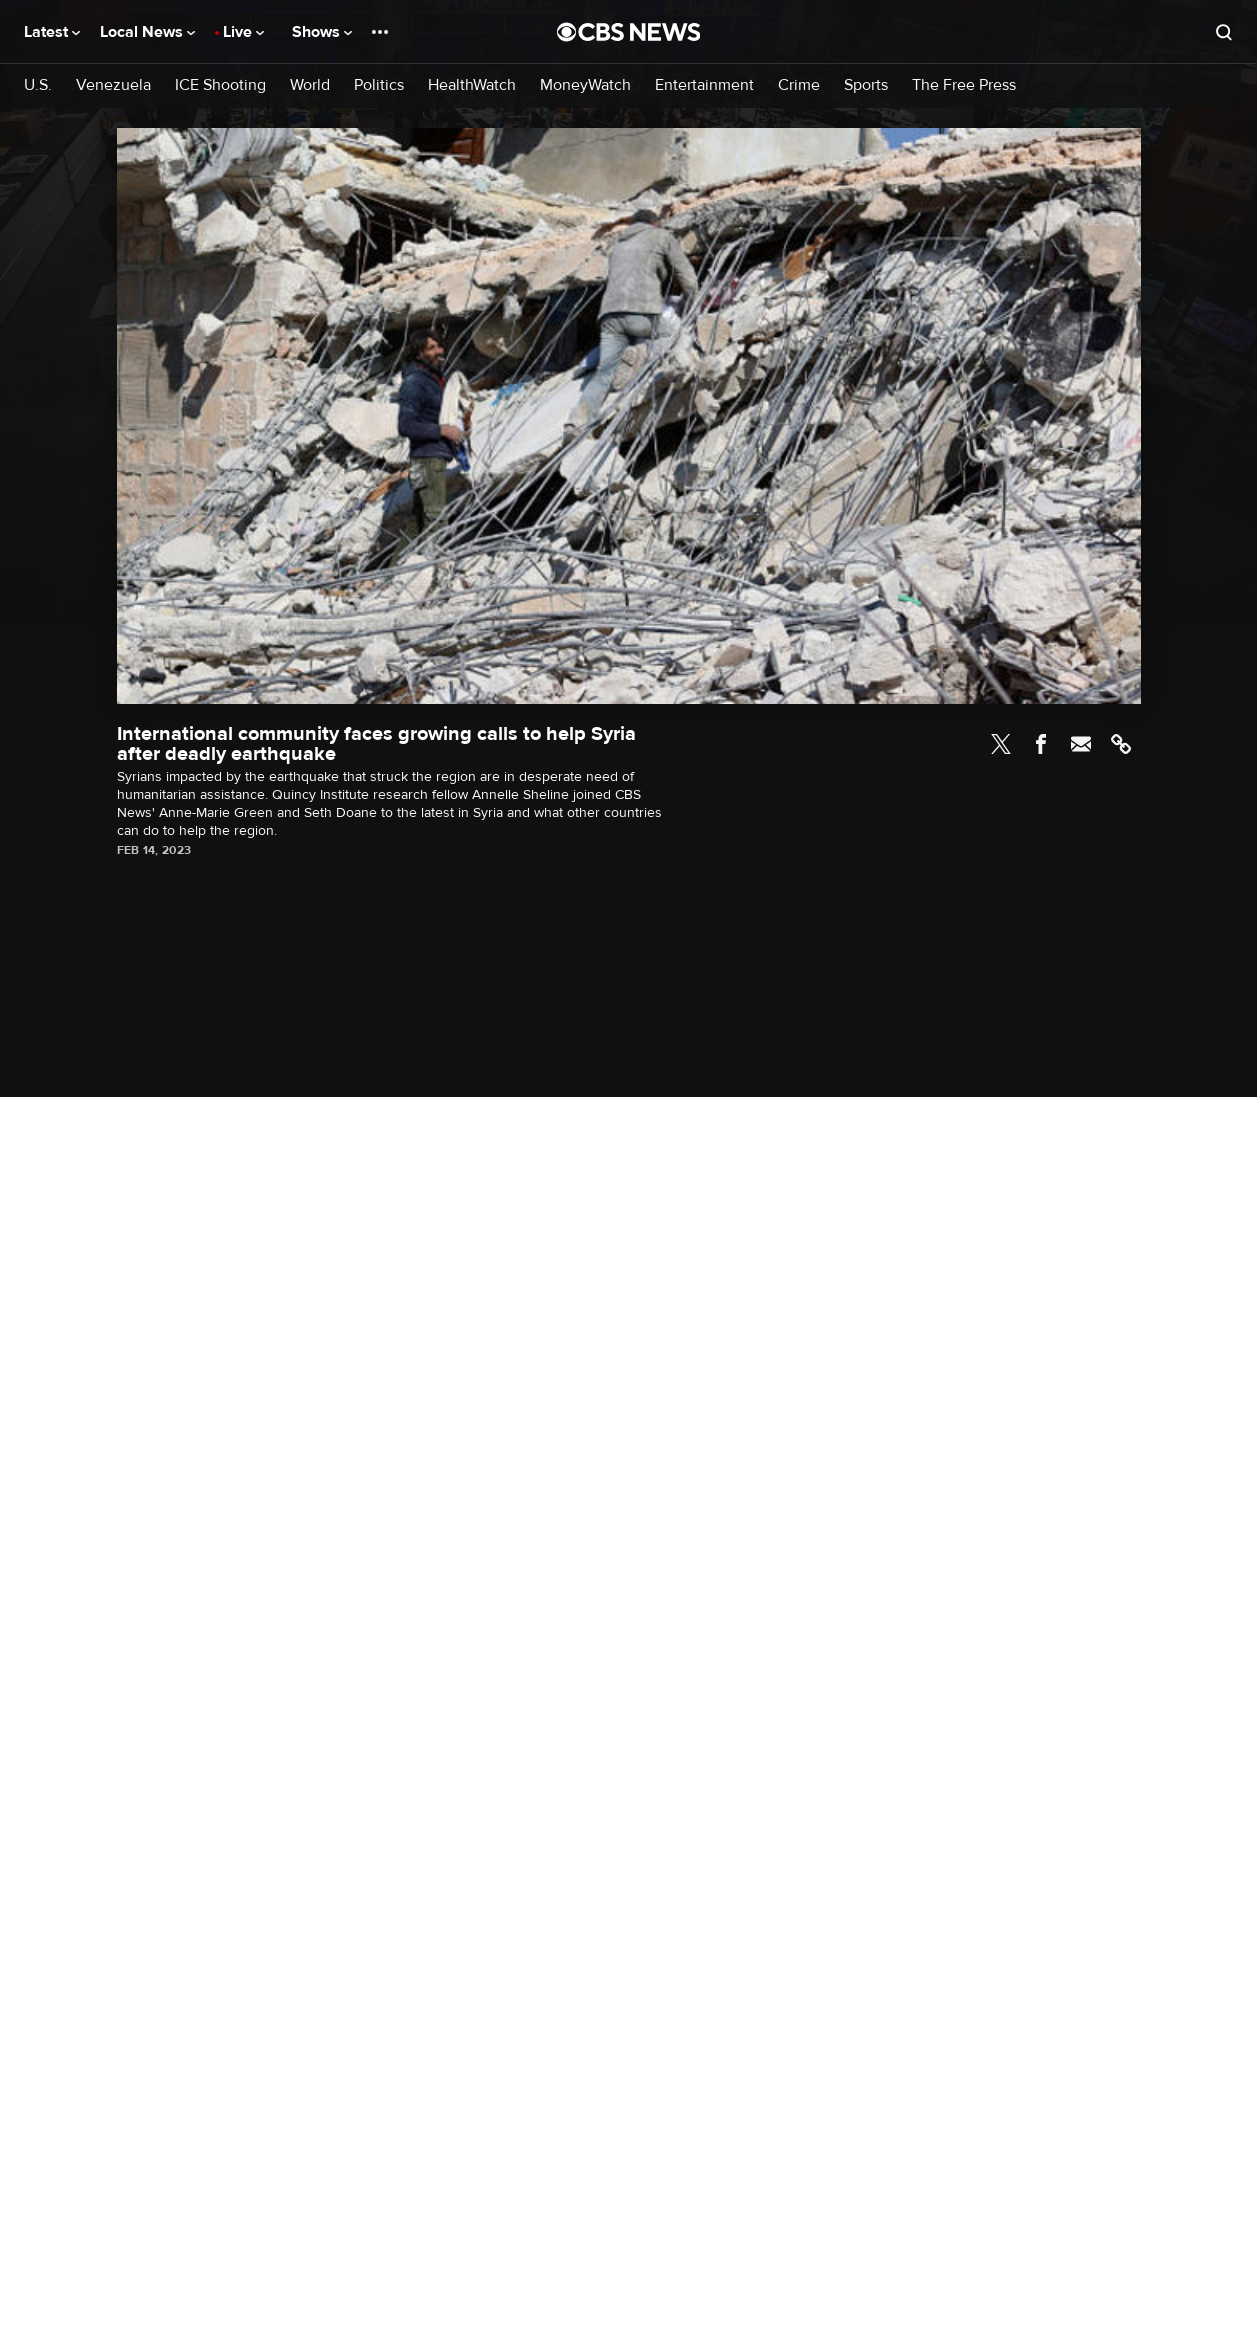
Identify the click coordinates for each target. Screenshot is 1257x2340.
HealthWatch (472, 85)
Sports (866, 85)
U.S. (38, 85)
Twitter (1001, 744)
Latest (52, 32)
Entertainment (704, 85)
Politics (379, 85)
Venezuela (113, 85)
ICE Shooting (220, 85)
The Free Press (964, 85)
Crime (799, 85)
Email (1081, 744)
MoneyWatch (585, 85)
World (310, 85)
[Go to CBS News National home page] (629, 32)
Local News (147, 32)
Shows (322, 32)
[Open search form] (1224, 32)
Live (243, 32)
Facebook (1041, 744)
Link (1121, 744)
